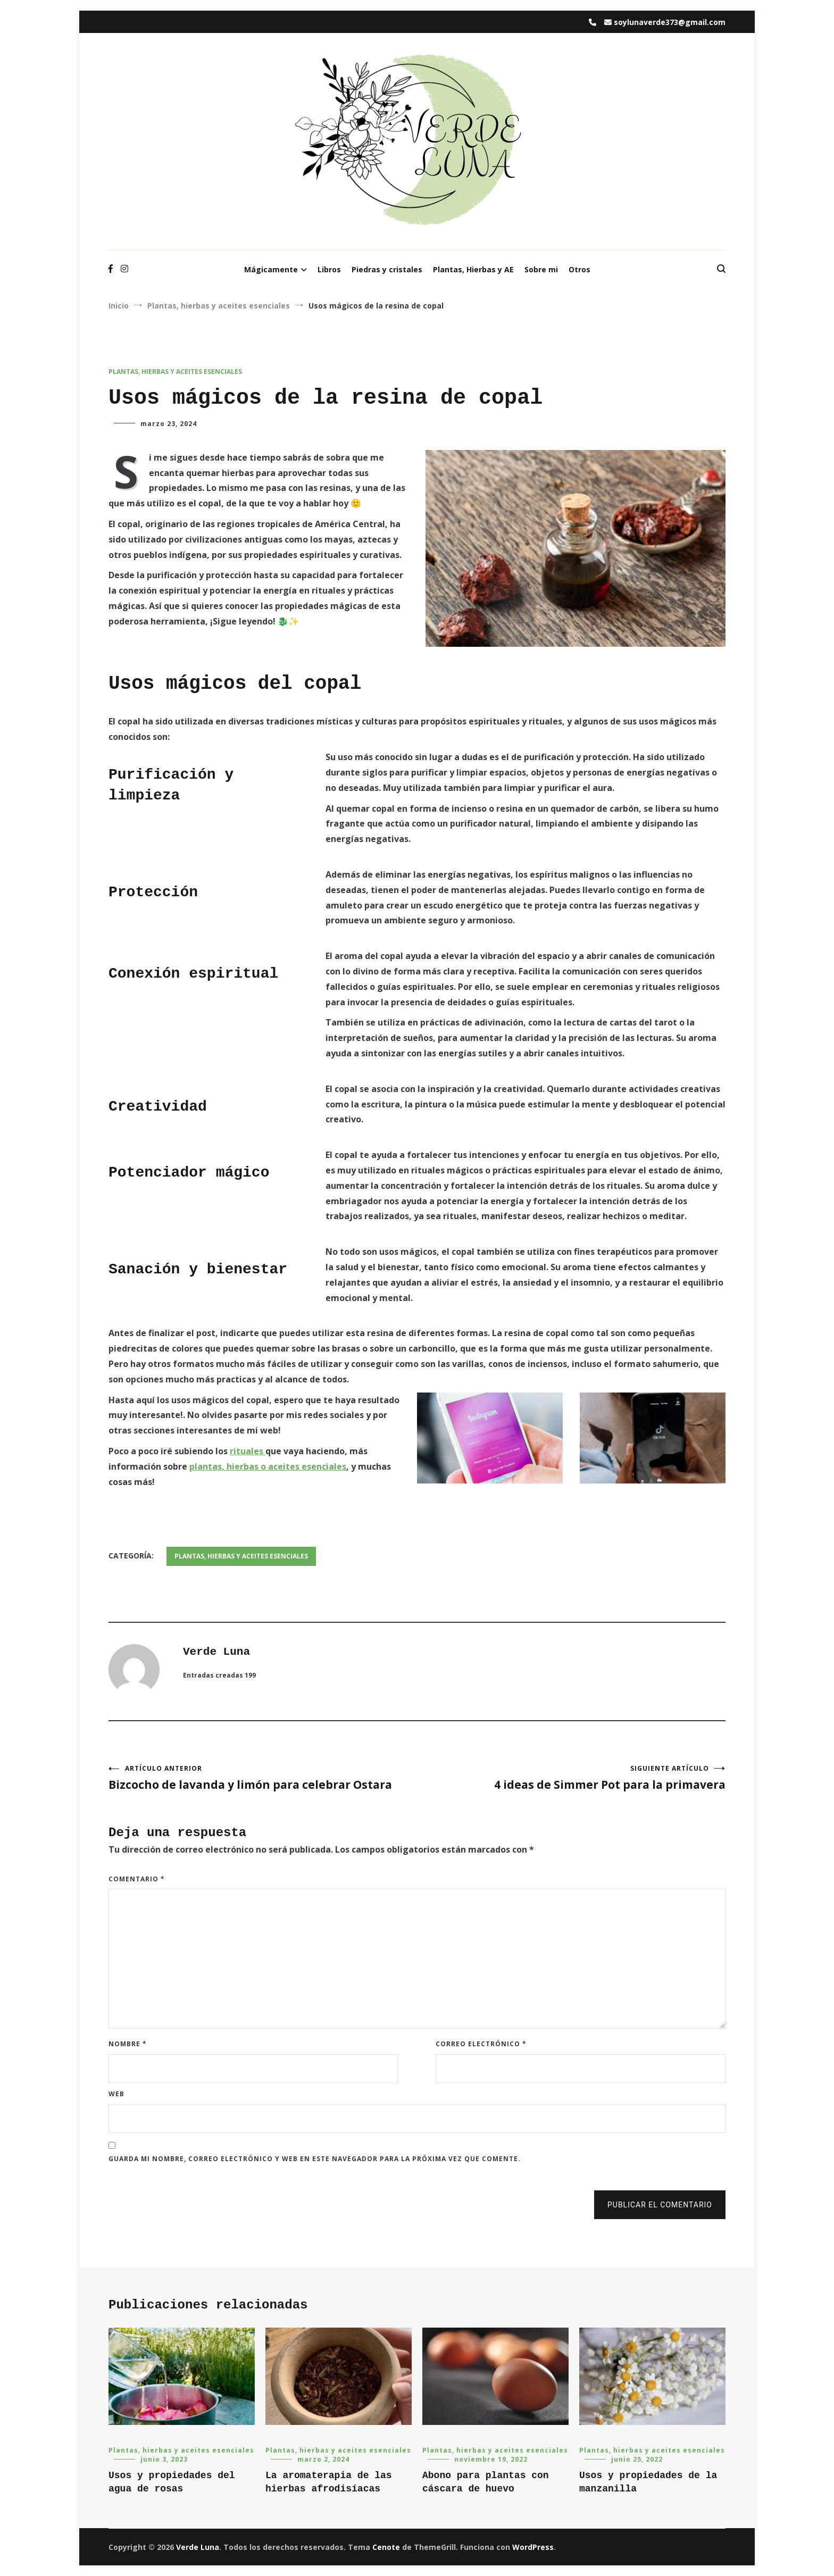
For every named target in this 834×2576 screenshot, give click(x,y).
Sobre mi (541, 269)
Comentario (137, 1878)
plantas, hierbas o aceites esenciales (267, 1466)
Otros (579, 269)
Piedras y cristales (387, 269)
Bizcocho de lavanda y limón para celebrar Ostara (263, 1778)
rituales (247, 1451)
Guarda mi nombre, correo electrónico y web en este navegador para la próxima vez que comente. (315, 2158)
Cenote (386, 2547)
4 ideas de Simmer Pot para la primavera (571, 1778)
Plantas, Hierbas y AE (473, 269)
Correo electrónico (481, 2043)
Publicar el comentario (659, 2204)
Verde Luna (216, 1652)
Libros (329, 269)
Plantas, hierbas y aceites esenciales (175, 371)
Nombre (128, 2043)
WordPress (533, 2547)
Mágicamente (271, 269)
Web (116, 2093)
